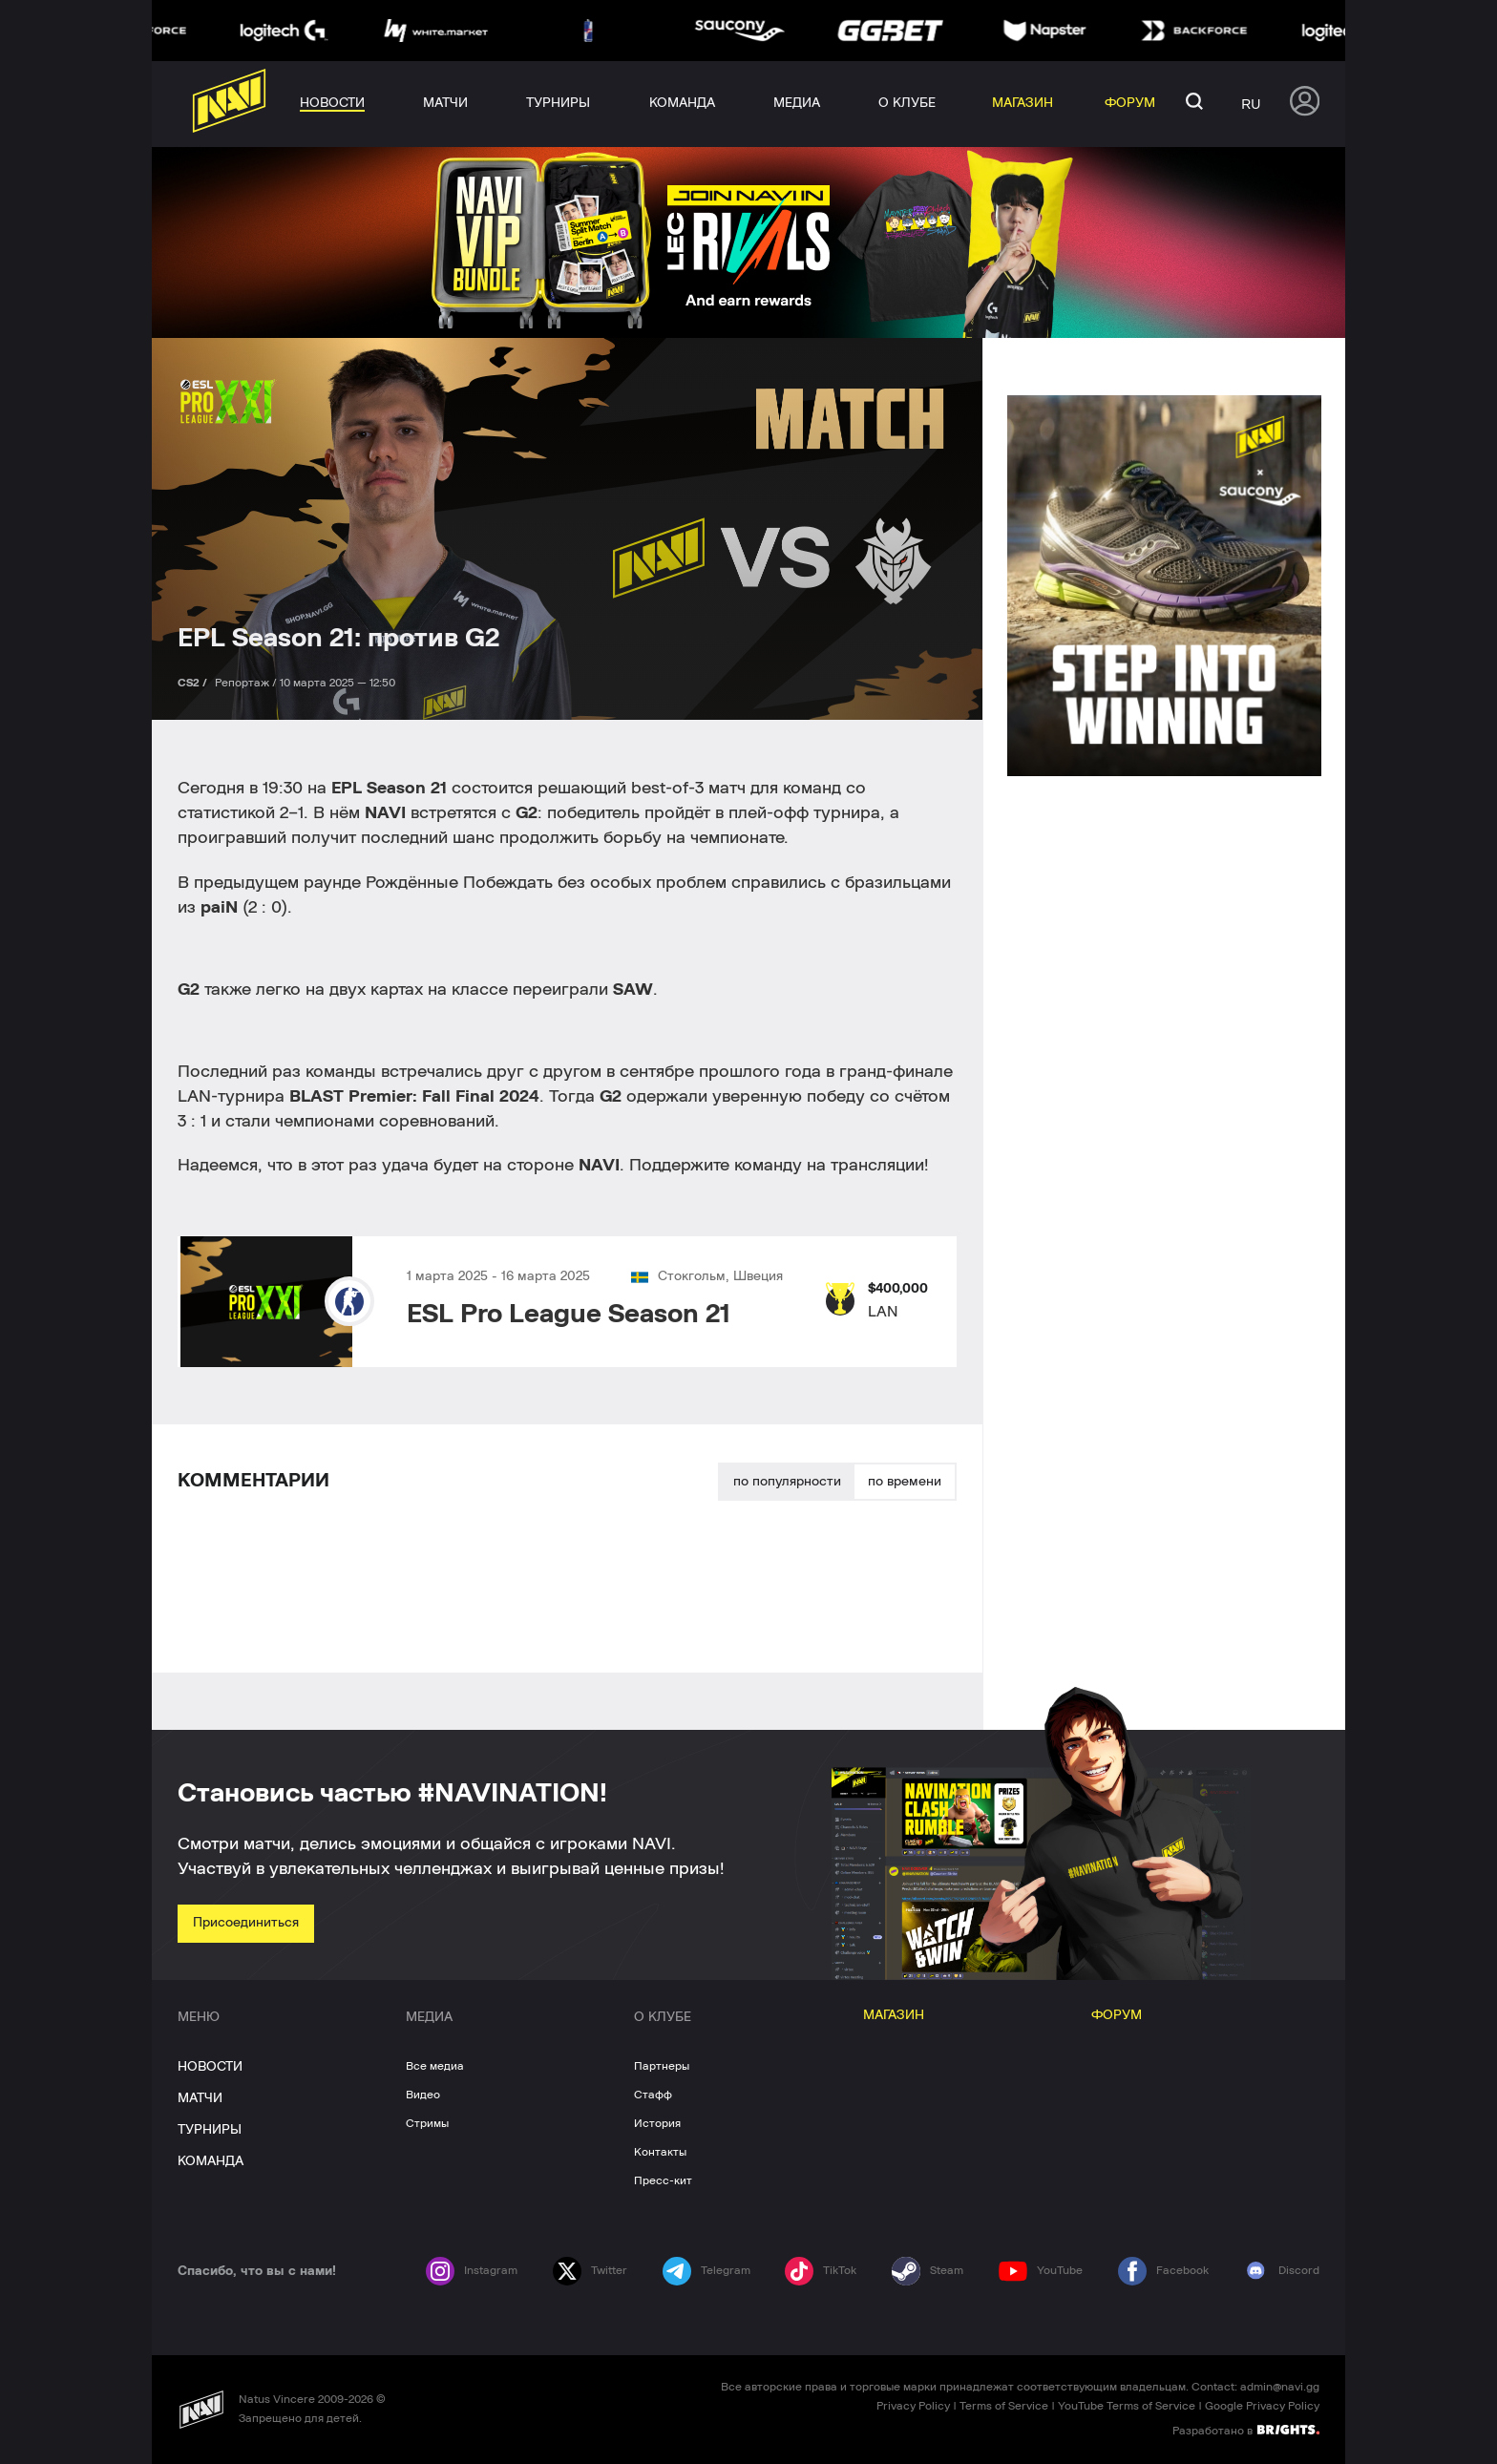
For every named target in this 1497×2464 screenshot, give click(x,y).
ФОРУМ (1116, 2015)
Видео (423, 2094)
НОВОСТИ (210, 2067)
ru (1250, 104)
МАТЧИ (200, 2098)
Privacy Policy (913, 2405)
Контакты (660, 2152)
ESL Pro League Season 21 (568, 1314)
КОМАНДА (210, 2161)
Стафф (653, 2094)
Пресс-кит (663, 2180)
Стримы (427, 2123)
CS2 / (194, 682)
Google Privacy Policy (1262, 2405)
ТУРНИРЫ (210, 2130)
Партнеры (661, 2066)
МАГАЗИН (893, 2015)
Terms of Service (1003, 2405)
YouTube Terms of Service (1126, 2405)
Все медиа (435, 2066)
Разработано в (1245, 2429)
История (657, 2123)
